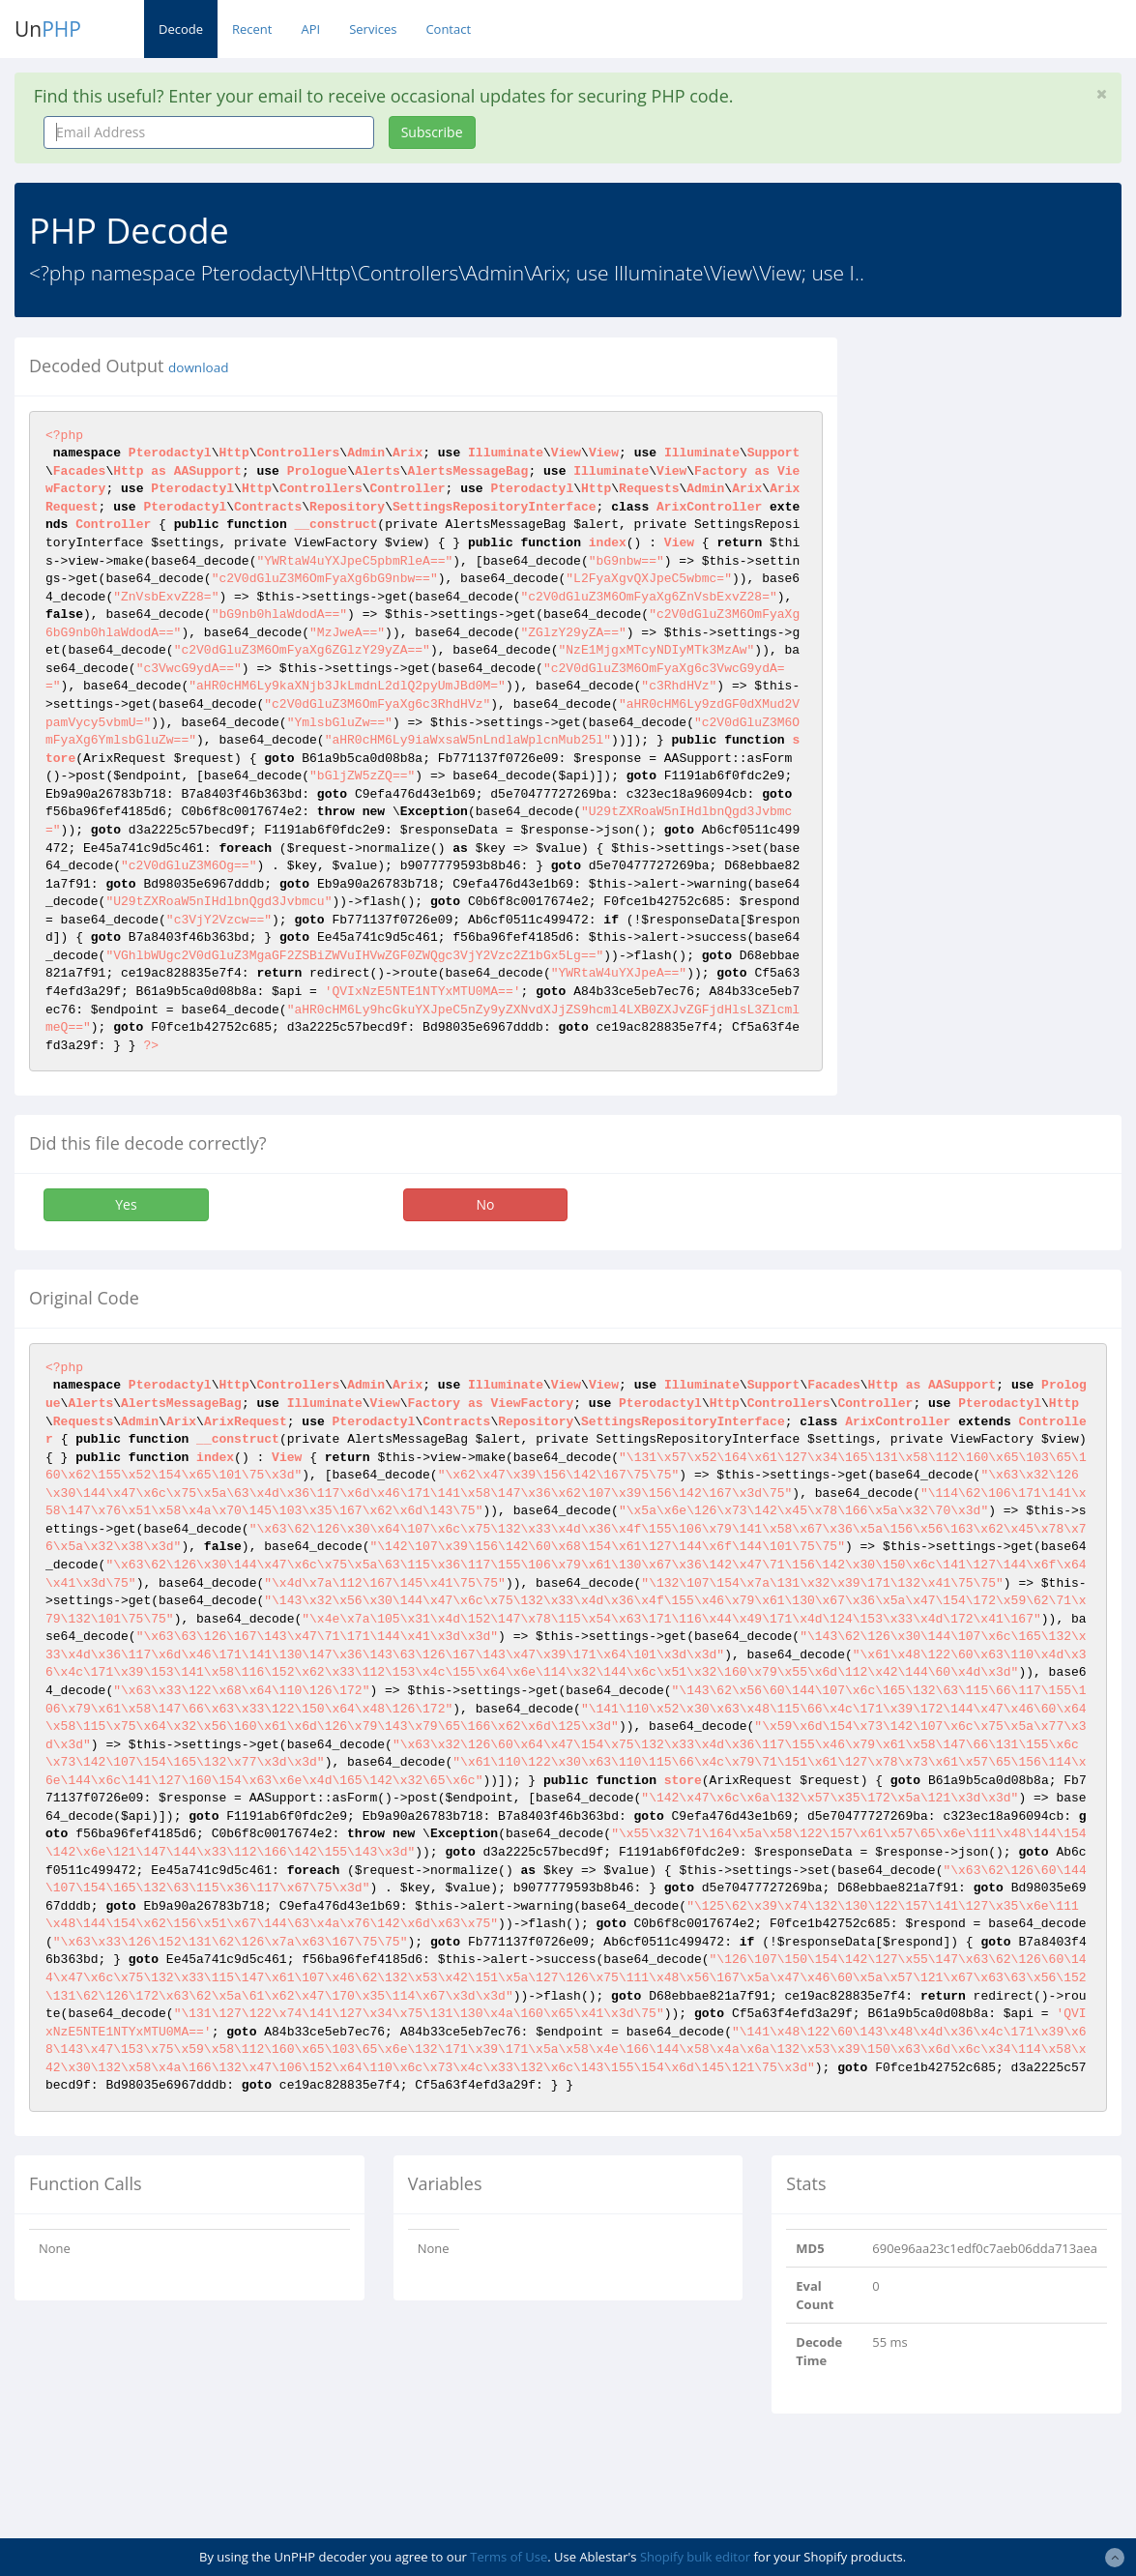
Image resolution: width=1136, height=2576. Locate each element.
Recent (252, 29)
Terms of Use (508, 2556)
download (198, 367)
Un (48, 29)
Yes (125, 1204)
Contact (448, 29)
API (310, 29)
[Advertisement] (1000, 627)
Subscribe (432, 132)
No (486, 1204)
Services (372, 29)
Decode (181, 29)
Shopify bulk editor (695, 2556)
